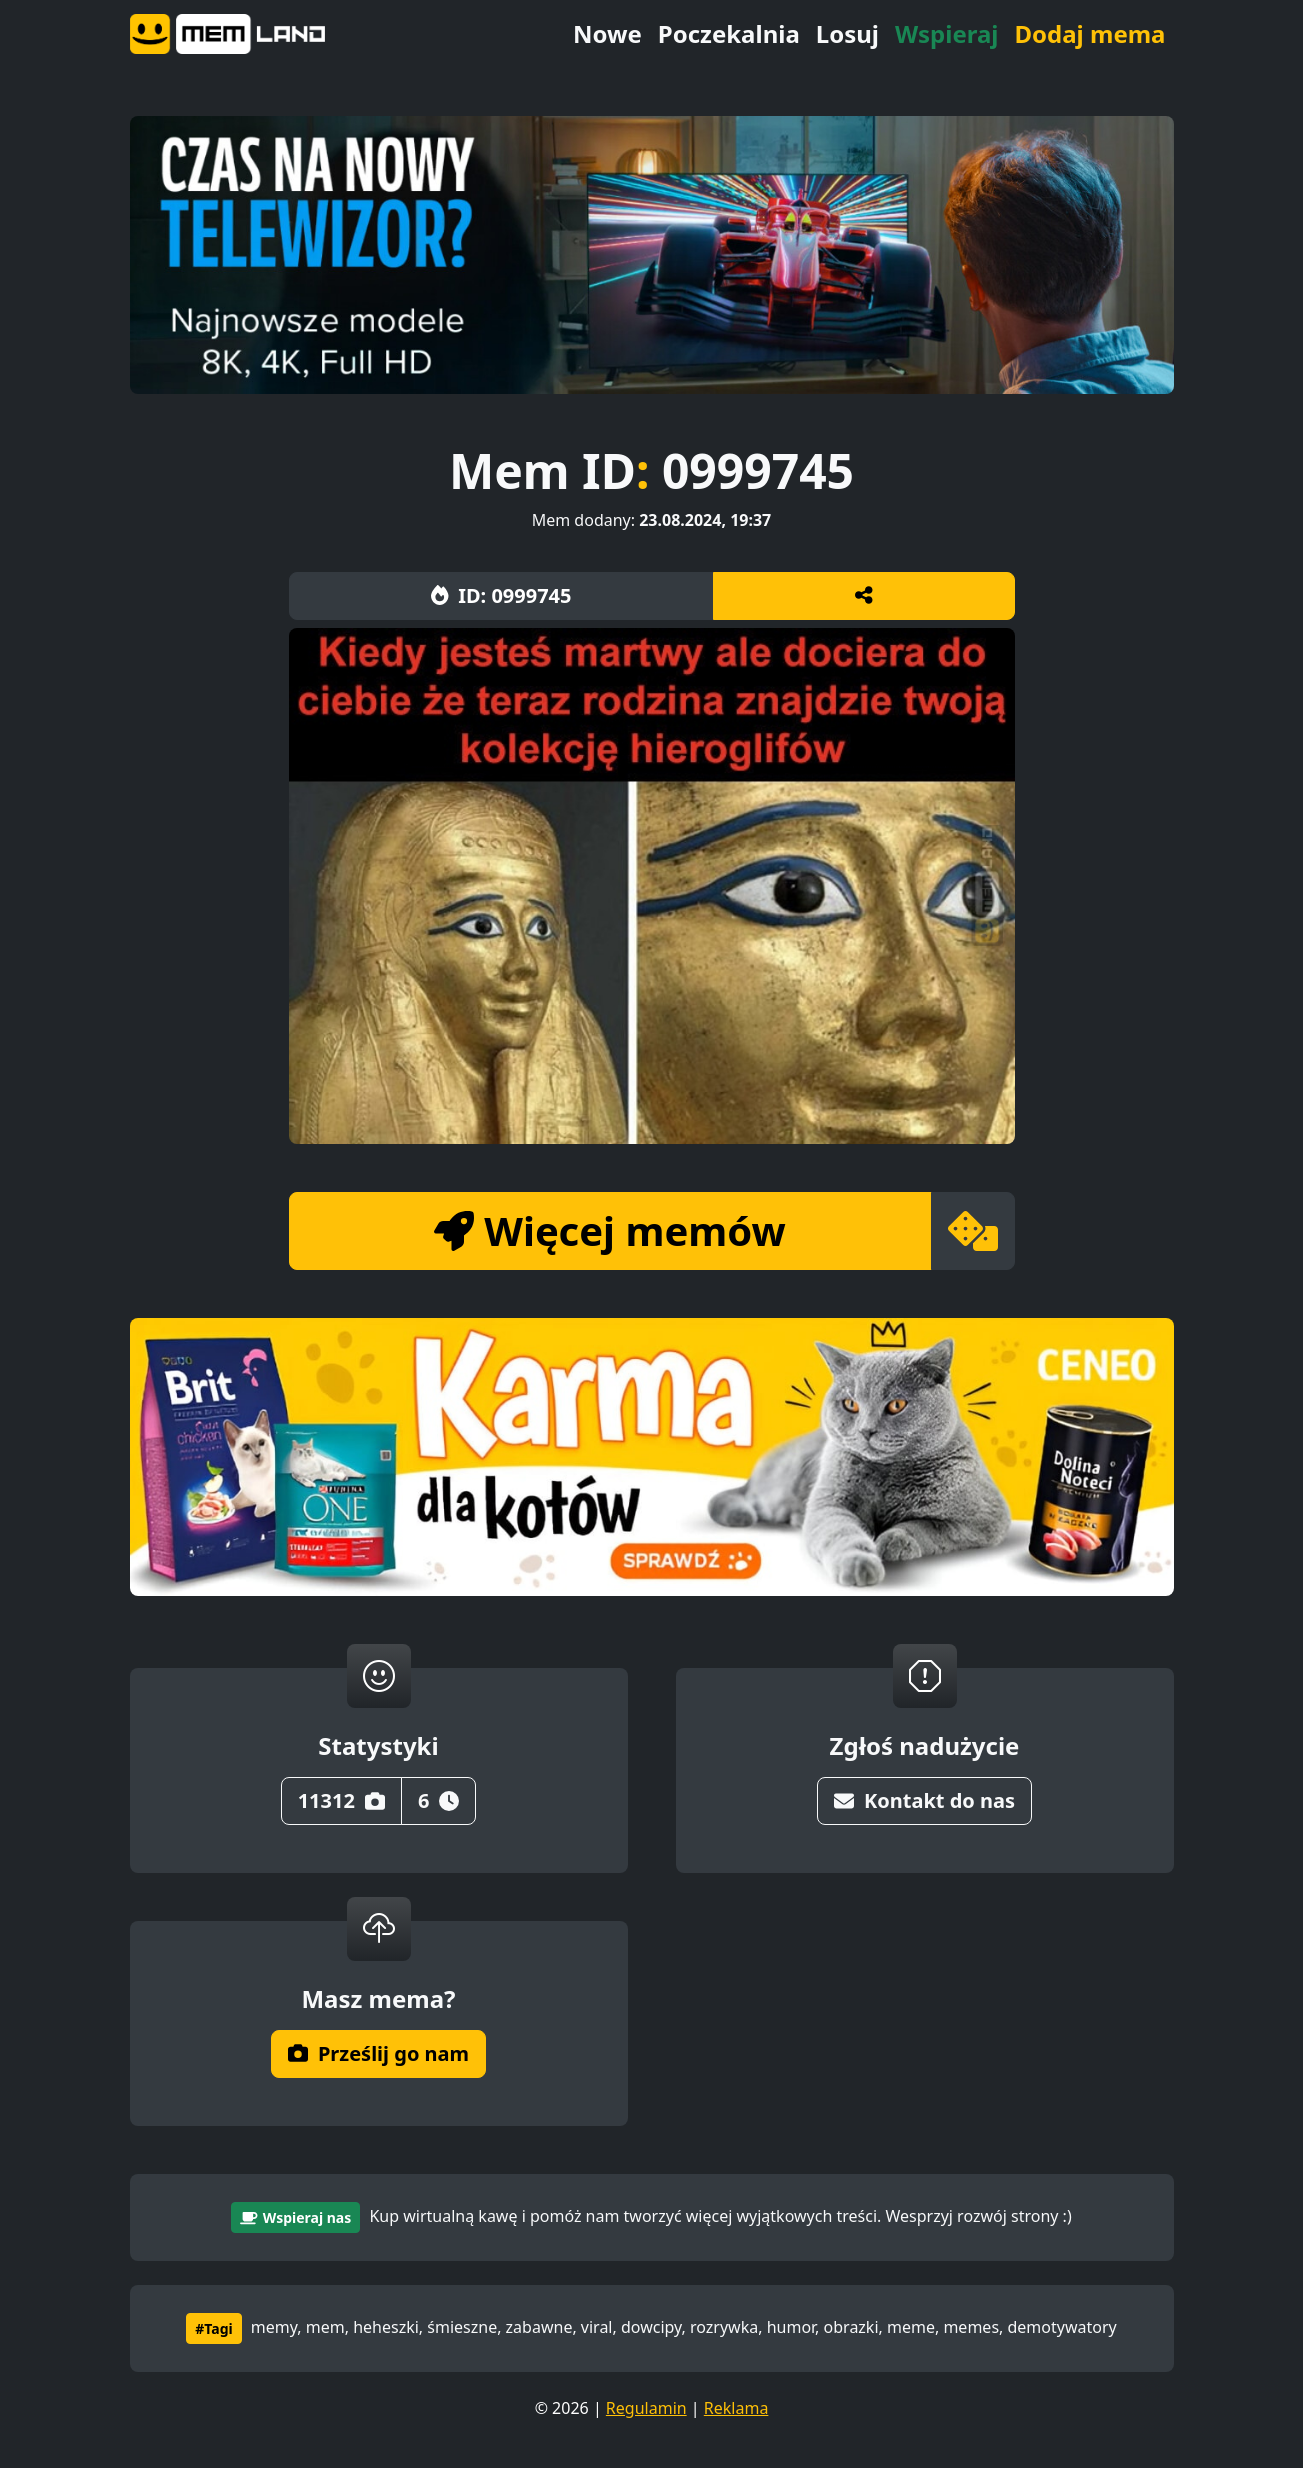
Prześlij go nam (378, 2053)
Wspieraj (946, 33)
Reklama (736, 2408)
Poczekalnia (729, 33)
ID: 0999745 (501, 595)
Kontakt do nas (924, 1800)
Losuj (847, 33)
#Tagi (213, 2328)
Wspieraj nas (295, 2217)
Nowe (607, 33)
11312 (341, 1800)
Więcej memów (609, 1230)
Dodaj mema (1089, 33)
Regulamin (646, 2408)
